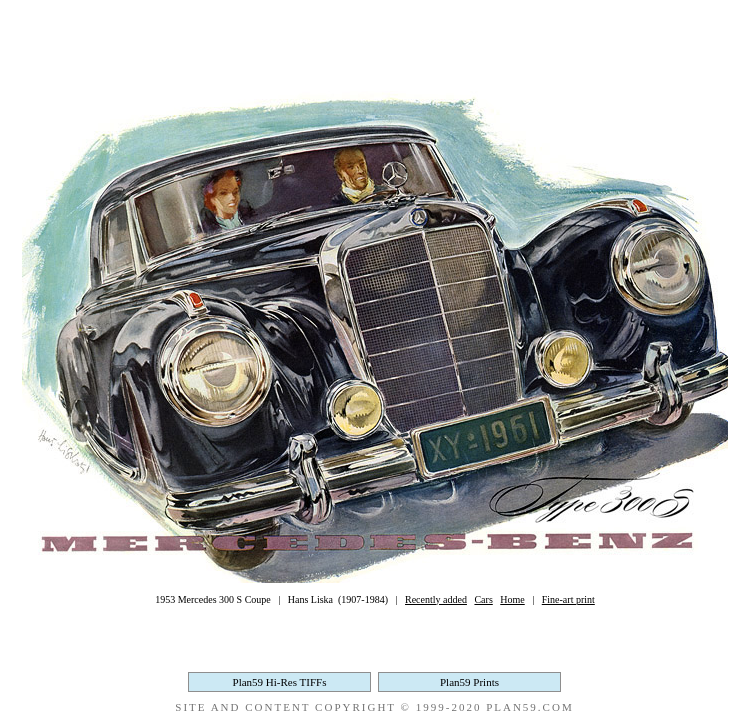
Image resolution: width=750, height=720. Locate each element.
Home (512, 599)
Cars (483, 599)
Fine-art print (568, 599)
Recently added (436, 599)
